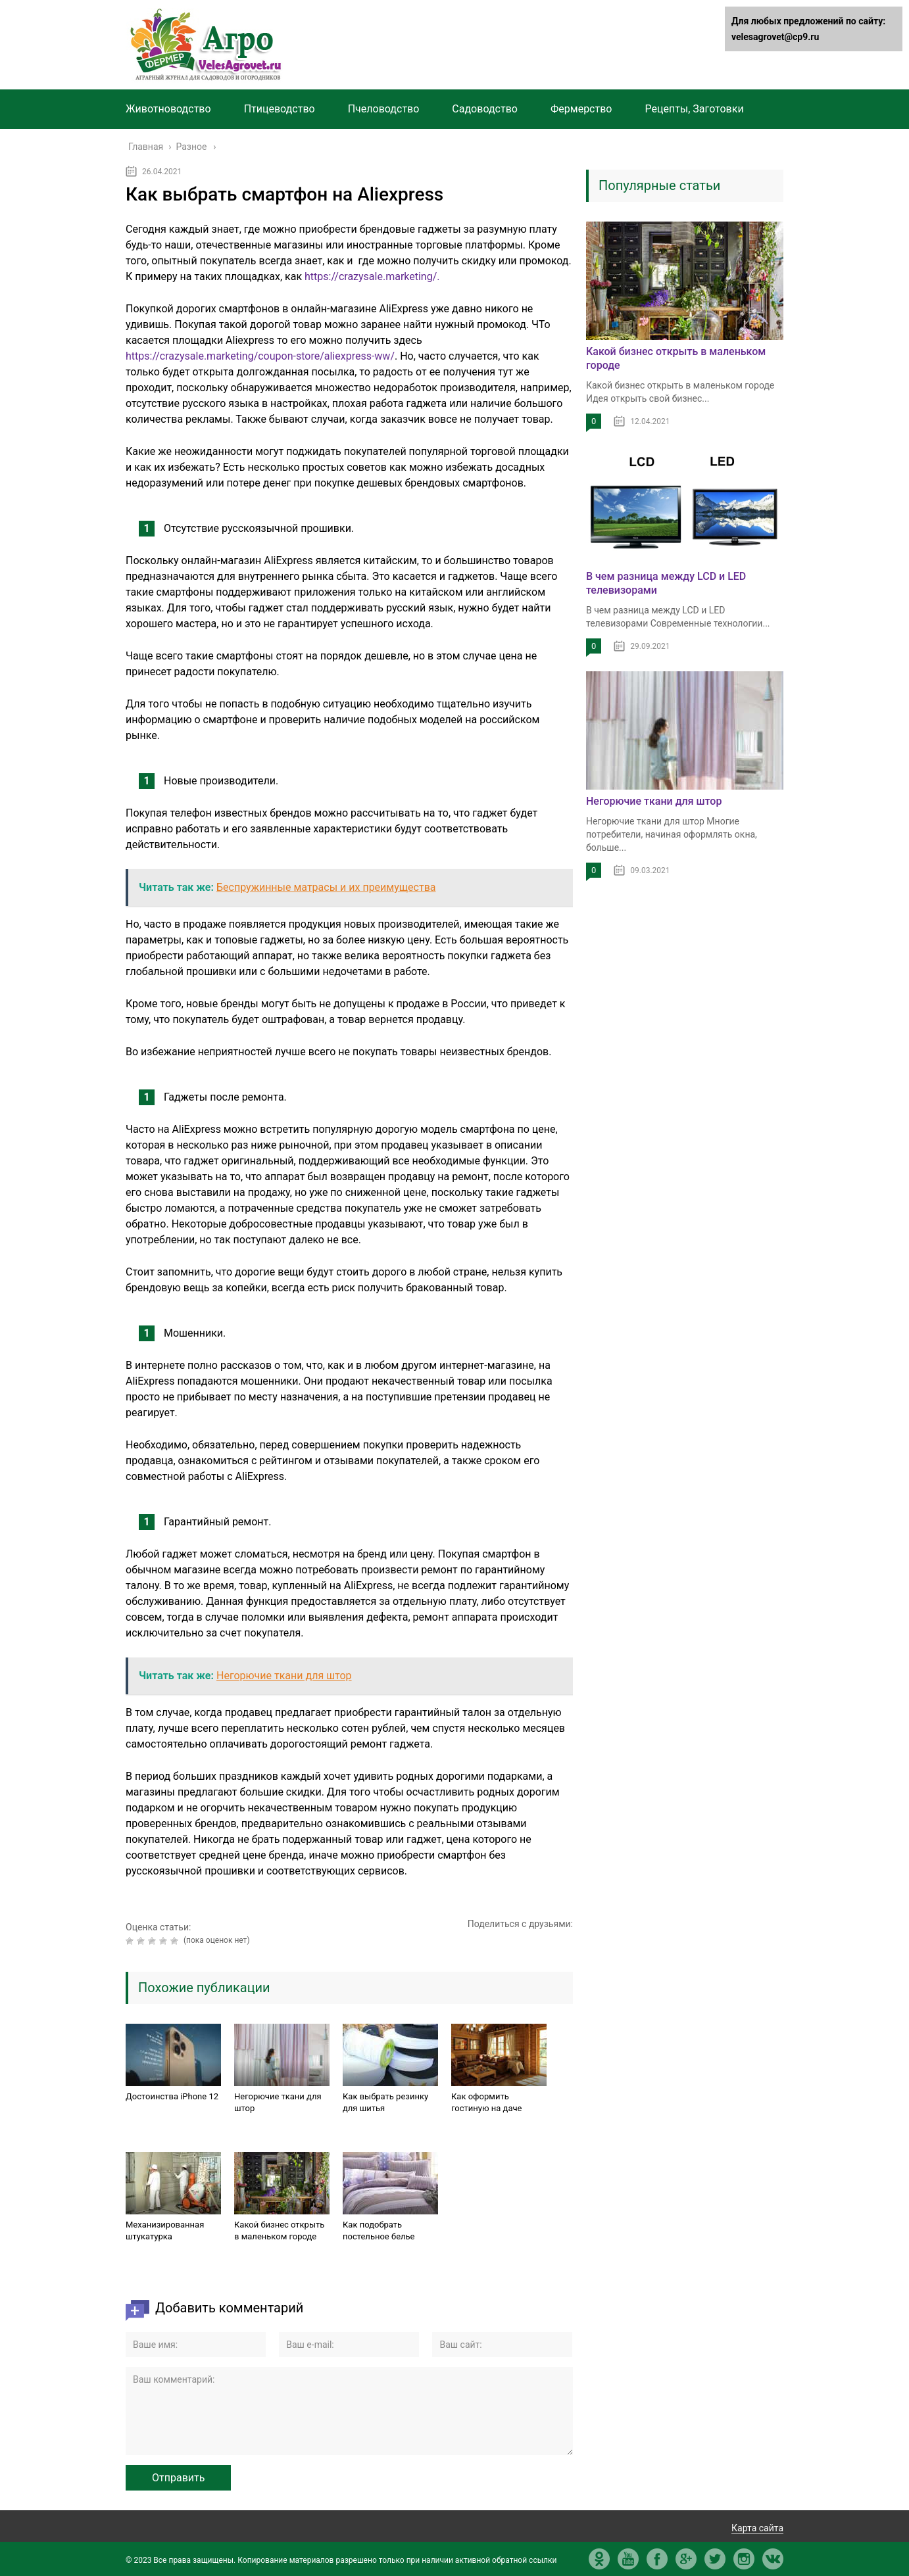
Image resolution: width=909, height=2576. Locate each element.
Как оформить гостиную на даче (486, 2102)
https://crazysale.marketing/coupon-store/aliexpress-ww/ (260, 356)
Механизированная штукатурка (165, 2230)
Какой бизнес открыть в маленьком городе (279, 2230)
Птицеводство (279, 109)
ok (599, 2558)
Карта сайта (757, 2528)
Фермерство (581, 109)
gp (686, 2558)
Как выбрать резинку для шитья (385, 2102)
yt (628, 2558)
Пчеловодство (384, 109)
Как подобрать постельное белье (379, 2230)
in (743, 2558)
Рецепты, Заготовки (694, 109)
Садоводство (485, 109)
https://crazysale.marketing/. (372, 276)
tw (714, 2558)
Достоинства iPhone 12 (172, 2096)
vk (772, 2558)
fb (657, 2558)
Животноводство (168, 109)
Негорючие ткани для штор (278, 2102)
